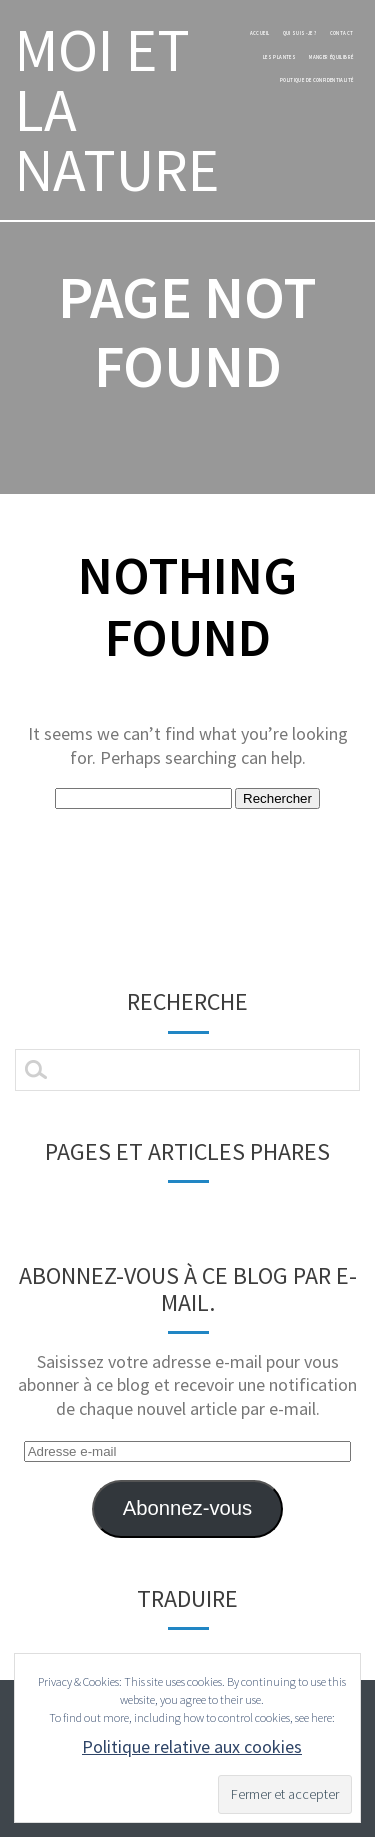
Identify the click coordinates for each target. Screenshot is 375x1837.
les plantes (279, 57)
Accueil (260, 33)
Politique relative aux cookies (192, 1746)
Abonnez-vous (187, 1508)
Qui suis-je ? (300, 33)
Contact (342, 33)
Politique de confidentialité (317, 80)
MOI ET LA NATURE (117, 110)
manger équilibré (331, 57)
